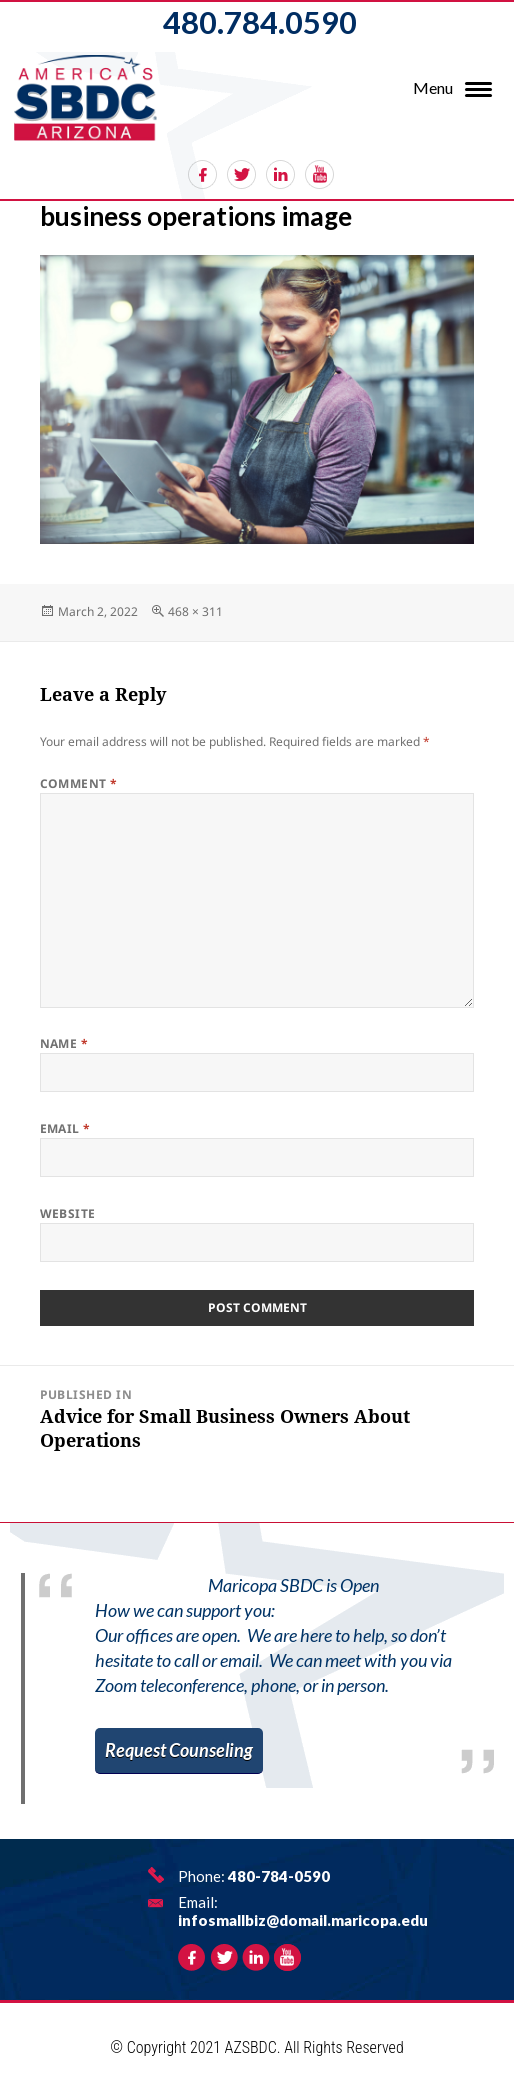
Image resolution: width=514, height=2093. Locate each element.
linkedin (280, 174)
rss (319, 174)
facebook (202, 174)
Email (65, 1128)
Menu (433, 87)
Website (68, 1213)
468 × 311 (195, 611)
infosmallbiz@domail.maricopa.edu (303, 1920)
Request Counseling (179, 1750)
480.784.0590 (260, 22)
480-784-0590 (279, 1876)
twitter (241, 174)
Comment (79, 783)
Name (64, 1043)
